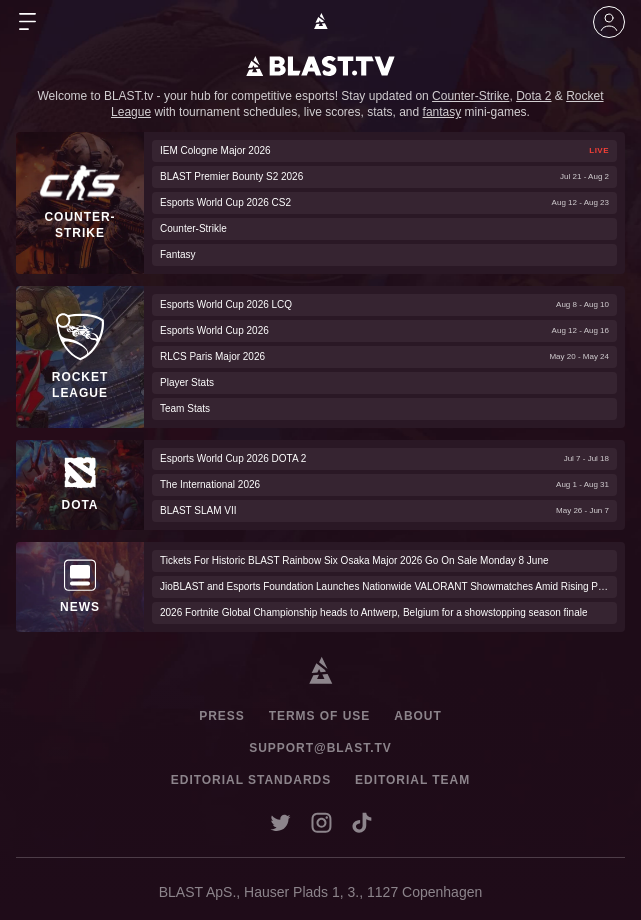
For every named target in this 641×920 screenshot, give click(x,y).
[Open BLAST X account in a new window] (280, 822)
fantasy (442, 112)
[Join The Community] (609, 22)
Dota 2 (533, 96)
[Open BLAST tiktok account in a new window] (362, 822)
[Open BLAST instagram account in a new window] (321, 822)
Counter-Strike (470, 96)
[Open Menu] (28, 22)
